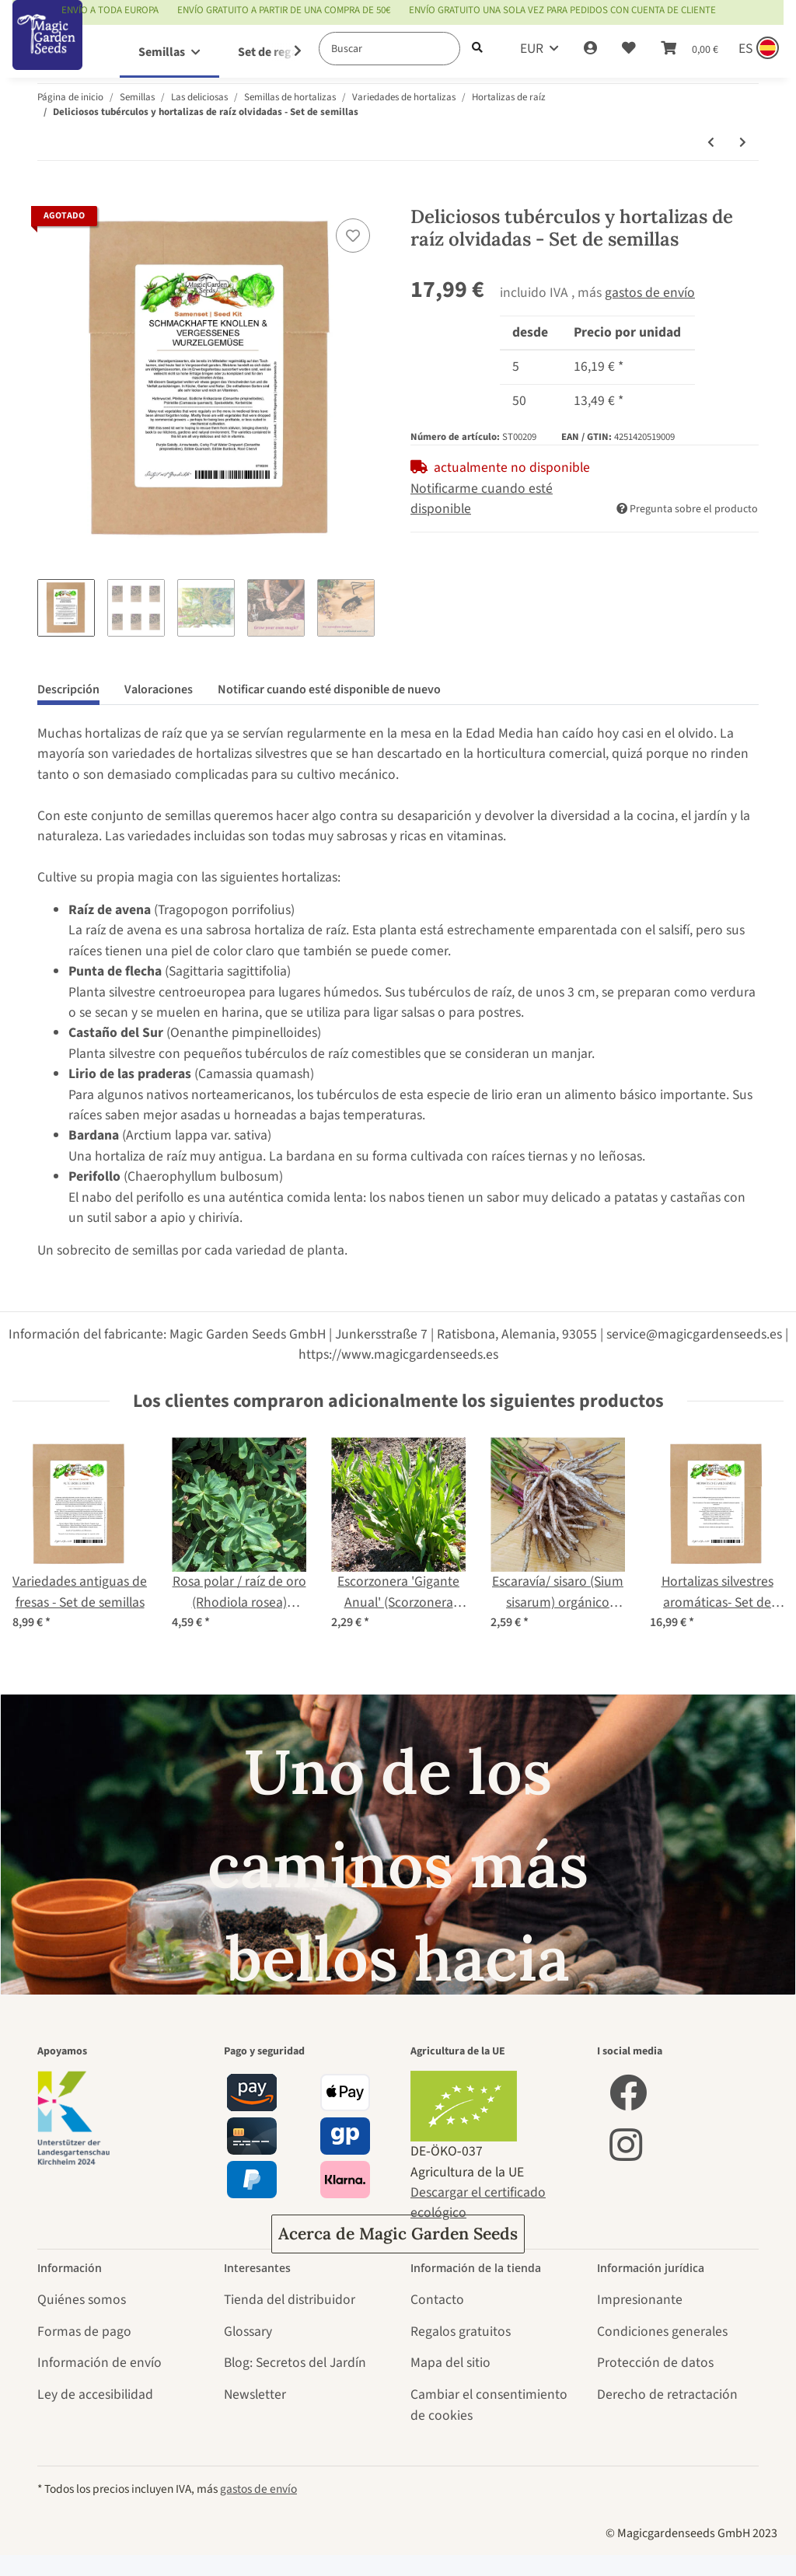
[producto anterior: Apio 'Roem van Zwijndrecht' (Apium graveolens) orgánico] (711, 143)
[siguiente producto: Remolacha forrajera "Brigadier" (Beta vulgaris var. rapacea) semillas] (743, 143)
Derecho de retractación (667, 2394)
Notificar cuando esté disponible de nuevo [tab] (329, 689)
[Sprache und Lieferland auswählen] (757, 49)
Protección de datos (655, 2362)
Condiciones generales (662, 2331)
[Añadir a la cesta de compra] (49, 195)
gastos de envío (650, 292)
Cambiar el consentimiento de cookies (488, 2404)
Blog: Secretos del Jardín (295, 2362)
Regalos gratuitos (460, 2331)
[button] (590, 49)
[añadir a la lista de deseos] (353, 235)
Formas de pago (84, 2331)
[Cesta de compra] (689, 49)
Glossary (248, 2331)
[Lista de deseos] (628, 49)
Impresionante (640, 2299)
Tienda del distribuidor (289, 2299)
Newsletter (255, 2394)
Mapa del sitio (450, 2362)
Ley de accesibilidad (95, 2394)
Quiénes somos (81, 2299)
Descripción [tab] (68, 689)
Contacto (437, 2299)
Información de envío (99, 2362)
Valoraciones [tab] (158, 689)
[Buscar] (389, 48)
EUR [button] (531, 48)
